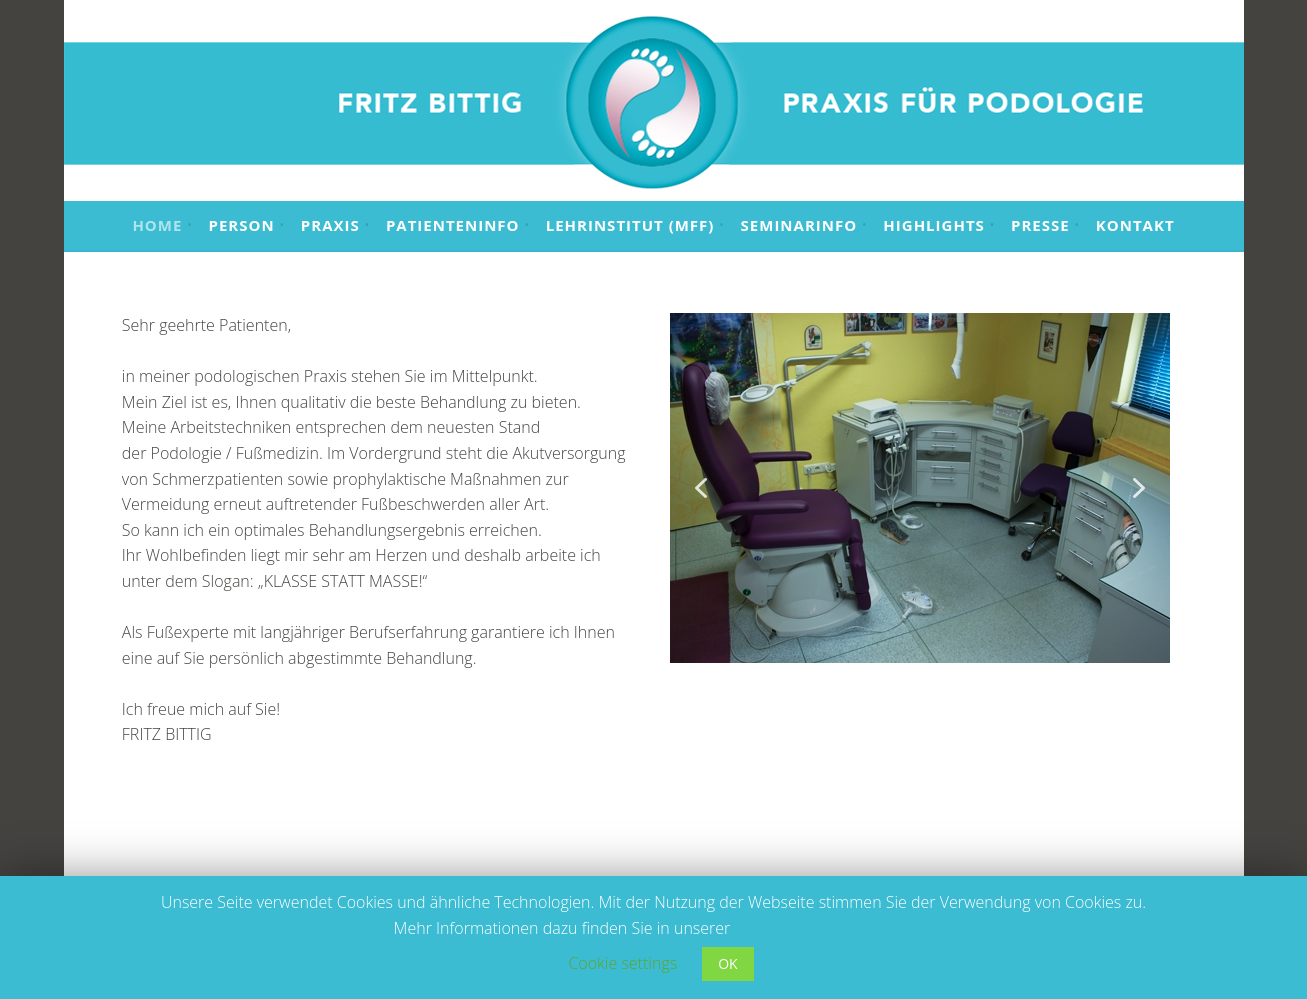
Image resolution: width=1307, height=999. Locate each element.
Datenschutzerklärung (824, 928)
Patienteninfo (453, 225)
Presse (1040, 225)
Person (242, 225)
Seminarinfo (799, 225)
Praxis (330, 225)
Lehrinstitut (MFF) (630, 225)
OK (727, 963)
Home (157, 225)
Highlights (934, 225)
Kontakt (1135, 225)
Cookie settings (622, 963)
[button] (701, 488)
